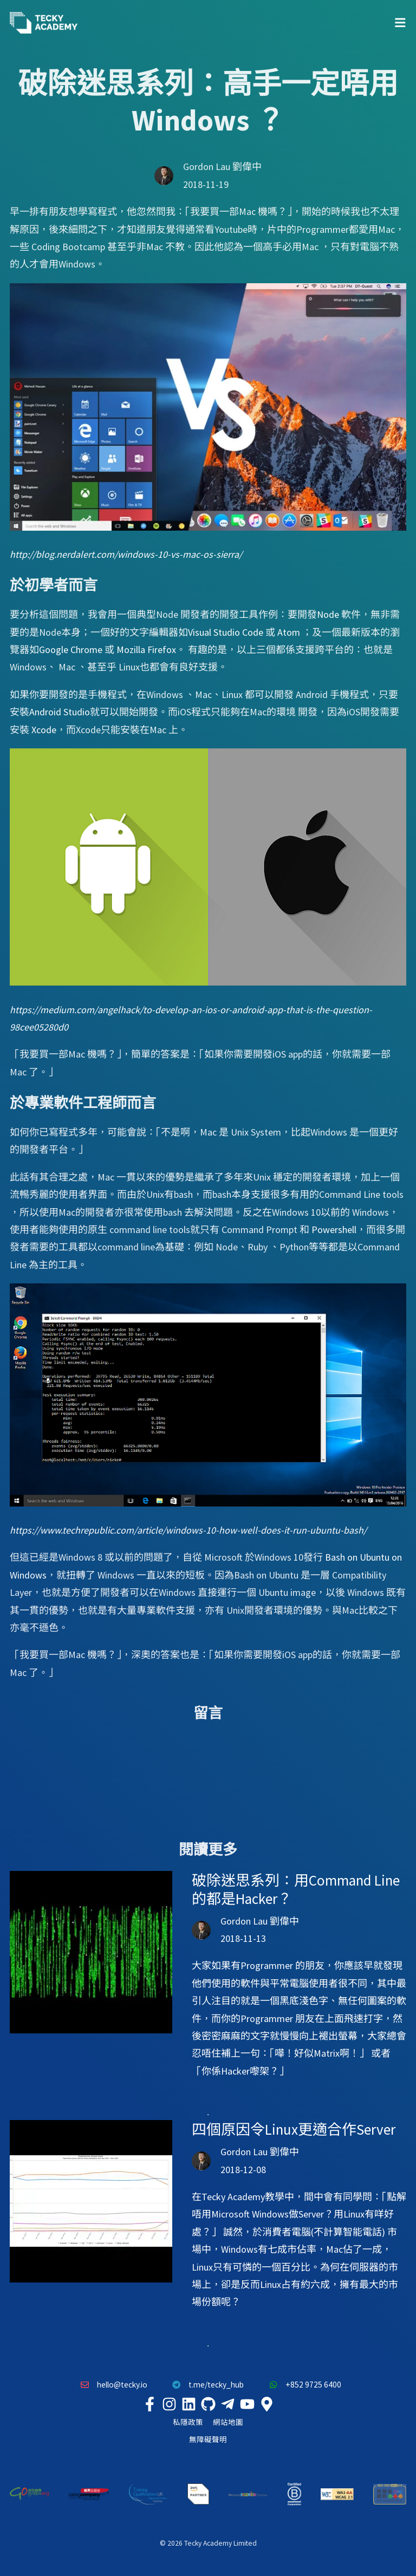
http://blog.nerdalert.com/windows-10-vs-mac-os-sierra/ (126, 554)
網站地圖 (228, 2422)
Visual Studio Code (225, 632)
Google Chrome (70, 649)
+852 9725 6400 (302, 2385)
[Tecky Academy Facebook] (149, 2404)
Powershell (333, 1229)
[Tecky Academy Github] (208, 2404)
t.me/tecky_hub (205, 2385)
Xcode (43, 729)
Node (328, 614)
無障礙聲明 (208, 2439)
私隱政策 (188, 2422)
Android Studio (59, 712)
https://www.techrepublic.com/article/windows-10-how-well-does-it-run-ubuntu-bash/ (188, 1530)
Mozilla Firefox (146, 649)
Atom (288, 632)
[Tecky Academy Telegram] (227, 2404)
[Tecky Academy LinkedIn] (188, 2404)
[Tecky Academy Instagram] (169, 2404)
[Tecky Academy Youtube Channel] (247, 2404)
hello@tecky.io (111, 2385)
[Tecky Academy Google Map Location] (266, 2404)
